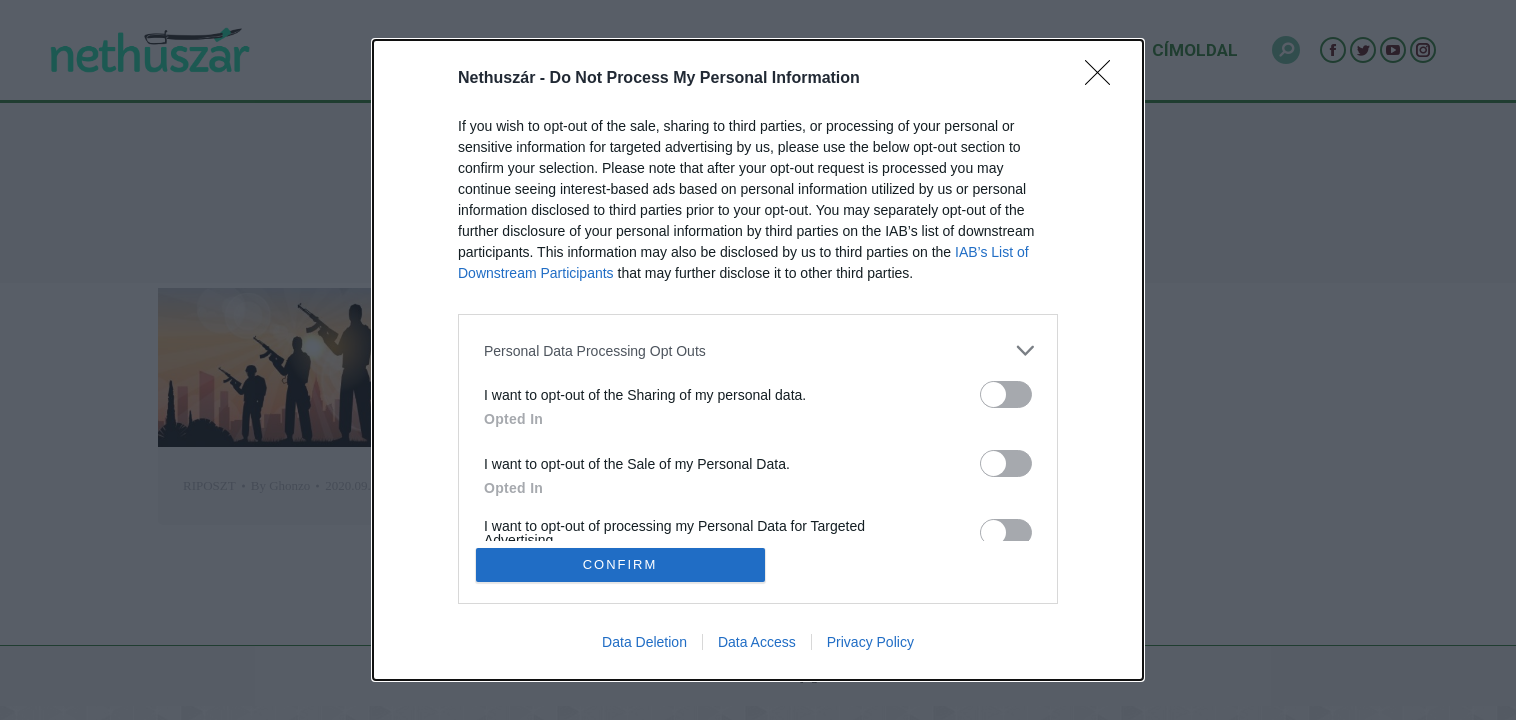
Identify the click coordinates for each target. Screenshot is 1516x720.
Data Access (757, 642)
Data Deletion (644, 642)
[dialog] (758, 360)
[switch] (1006, 394)
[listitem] (758, 350)
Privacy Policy (870, 642)
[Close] (1104, 79)
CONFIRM (620, 564)
